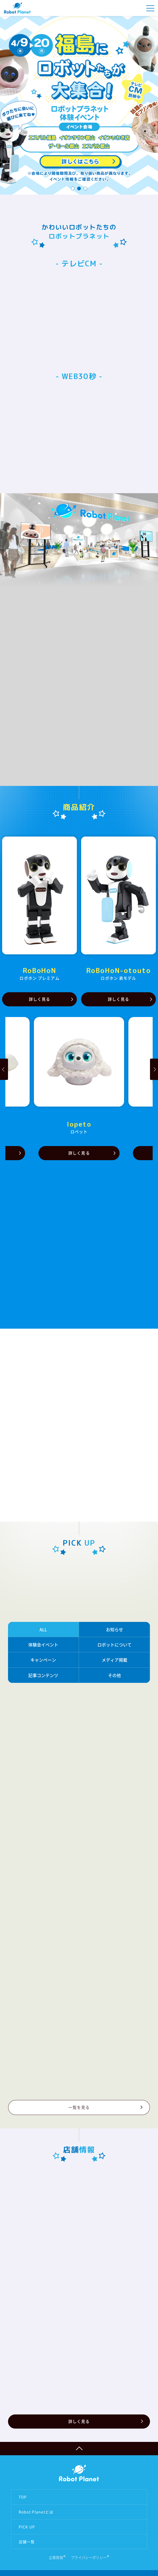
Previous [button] (4, 1069)
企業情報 (56, 2557)
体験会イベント (43, 1644)
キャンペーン (43, 1660)
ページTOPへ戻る (79, 2448)
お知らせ (114, 1629)
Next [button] (154, 1069)
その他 (114, 1675)
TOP (23, 2496)
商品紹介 (79, 807)
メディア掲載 (114, 1660)
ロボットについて (114, 1644)
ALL (43, 1629)
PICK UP (27, 2526)
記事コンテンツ (43, 1675)
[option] (79, 100)
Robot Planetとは (36, 2511)
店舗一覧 (27, 2541)
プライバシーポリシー (88, 2557)
